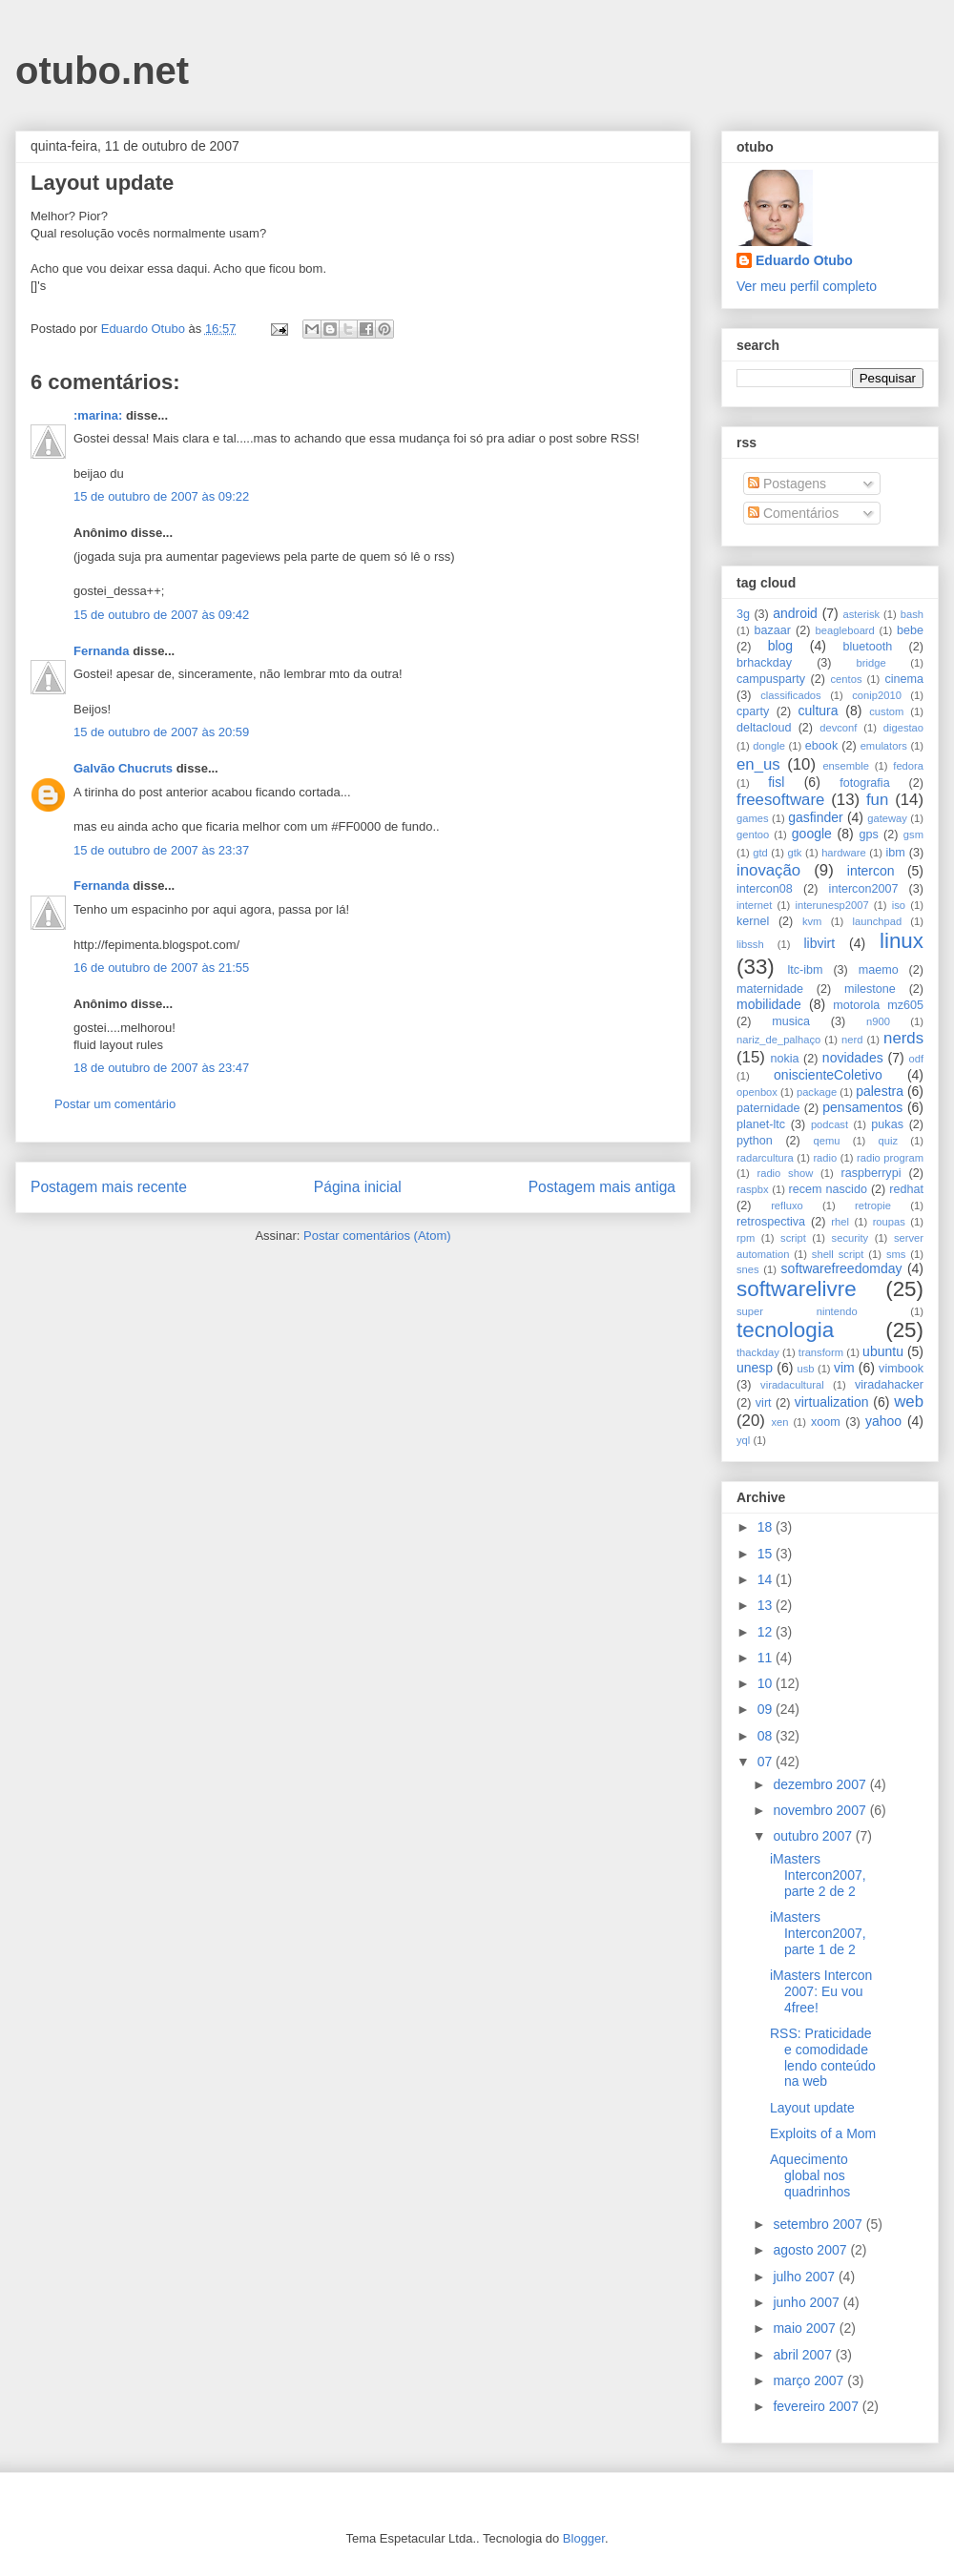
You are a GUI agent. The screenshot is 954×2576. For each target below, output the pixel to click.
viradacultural (792, 1385)
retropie (873, 1205)
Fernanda (101, 651)
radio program (890, 1158)
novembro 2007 (821, 1810)
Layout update (812, 2107)
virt (764, 1403)
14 (766, 1579)
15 (766, 1553)
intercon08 (764, 889)
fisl (776, 782)
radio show (785, 1173)
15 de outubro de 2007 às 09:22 (161, 496)
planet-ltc (760, 1124)
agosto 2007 (811, 2249)
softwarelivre (796, 1289)
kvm (812, 921)
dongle (769, 746)
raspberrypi (870, 1173)
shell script (838, 1254)
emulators (884, 746)
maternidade (769, 989)
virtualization (832, 1402)
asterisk (862, 614)
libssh (750, 944)
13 (766, 1605)
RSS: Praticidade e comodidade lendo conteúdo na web (823, 2057)
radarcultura (765, 1158)
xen (779, 1422)
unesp (754, 1367)
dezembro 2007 (821, 1784)
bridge (871, 663)
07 (766, 1761)
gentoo (752, 834)
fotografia (865, 783)
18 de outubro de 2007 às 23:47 (161, 1068)
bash (912, 614)
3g (743, 614)
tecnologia (785, 1330)
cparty (752, 711)
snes (747, 1269)
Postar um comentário (115, 1104)
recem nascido (828, 1189)
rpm (745, 1238)
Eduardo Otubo (804, 260)
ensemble (845, 766)
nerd (851, 1039)
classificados (790, 695)
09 (766, 1709)
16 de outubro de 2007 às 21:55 (161, 967)
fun (877, 800)
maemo (879, 970)
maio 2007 (806, 2328)
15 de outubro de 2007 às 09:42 (161, 615)
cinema (903, 679)
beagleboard (845, 630)
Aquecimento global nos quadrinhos (810, 2175)
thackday (757, 1352)
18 (766, 1527)
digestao (903, 727)
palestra (879, 1091)
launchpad (877, 921)
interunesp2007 (831, 905)
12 (766, 1631)
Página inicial (358, 1187)
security (850, 1238)
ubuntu (882, 1351)
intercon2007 (864, 889)
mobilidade (768, 1004)
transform (820, 1352)
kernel (752, 921)
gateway (887, 818)
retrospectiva (770, 1221)
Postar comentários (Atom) (377, 1235)
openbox (757, 1092)
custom (886, 711)
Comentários (793, 513)
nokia (784, 1058)
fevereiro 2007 (817, 2406)
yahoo (883, 1421)
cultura (818, 710)
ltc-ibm (804, 970)
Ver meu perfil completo (806, 286)
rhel (840, 1221)
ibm (895, 852)
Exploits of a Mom (823, 2133)
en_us (758, 764)
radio (825, 1158)
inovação (768, 870)
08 (766, 1735)
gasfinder (815, 817)
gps (868, 834)
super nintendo (797, 1311)
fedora (908, 766)
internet (754, 905)
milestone (870, 989)
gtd (760, 852)
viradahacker (889, 1384)
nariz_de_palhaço (778, 1039)
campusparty (770, 679)
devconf (838, 727)
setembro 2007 (819, 2224)
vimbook (901, 1368)
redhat (906, 1189)
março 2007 (810, 2380)
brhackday (764, 663)
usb (806, 1368)
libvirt (819, 943)
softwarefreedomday (841, 1268)
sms (896, 1254)
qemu (826, 1140)
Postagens (787, 483)
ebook (821, 745)
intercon (871, 870)
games (752, 818)
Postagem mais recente (109, 1187)
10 (766, 1683)
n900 (878, 1021)
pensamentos (862, 1107)
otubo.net (102, 71)
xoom (825, 1422)
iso (898, 905)
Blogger (584, 2538)
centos (846, 679)
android (795, 613)
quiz (889, 1140)
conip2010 (877, 695)
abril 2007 (804, 2354)
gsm (913, 834)
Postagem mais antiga (602, 1187)
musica (791, 1021)
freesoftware (780, 800)
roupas (889, 1221)
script (793, 1238)
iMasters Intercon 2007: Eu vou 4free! (821, 1991)
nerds (903, 1038)
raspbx (752, 1189)
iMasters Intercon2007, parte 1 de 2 (818, 1933)
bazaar (772, 630)
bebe (910, 630)
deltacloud (763, 727)
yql (743, 1440)
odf (915, 1058)
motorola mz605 (878, 1005)
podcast (829, 1124)
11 (766, 1657)
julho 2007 (806, 2276)
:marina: (97, 415)
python (754, 1140)
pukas (887, 1124)
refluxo (787, 1205)
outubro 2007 (814, 1836)
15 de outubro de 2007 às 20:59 (161, 732)
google (812, 833)
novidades (852, 1057)
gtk (794, 852)
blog (780, 645)
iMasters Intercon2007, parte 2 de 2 (818, 1875)
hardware (843, 852)
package (817, 1092)
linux (901, 941)
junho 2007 (807, 2302)
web (908, 1401)
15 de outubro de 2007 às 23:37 (161, 850)
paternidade (768, 1108)
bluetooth (868, 646)
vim (844, 1367)
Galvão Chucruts (123, 768)
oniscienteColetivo (828, 1074)
